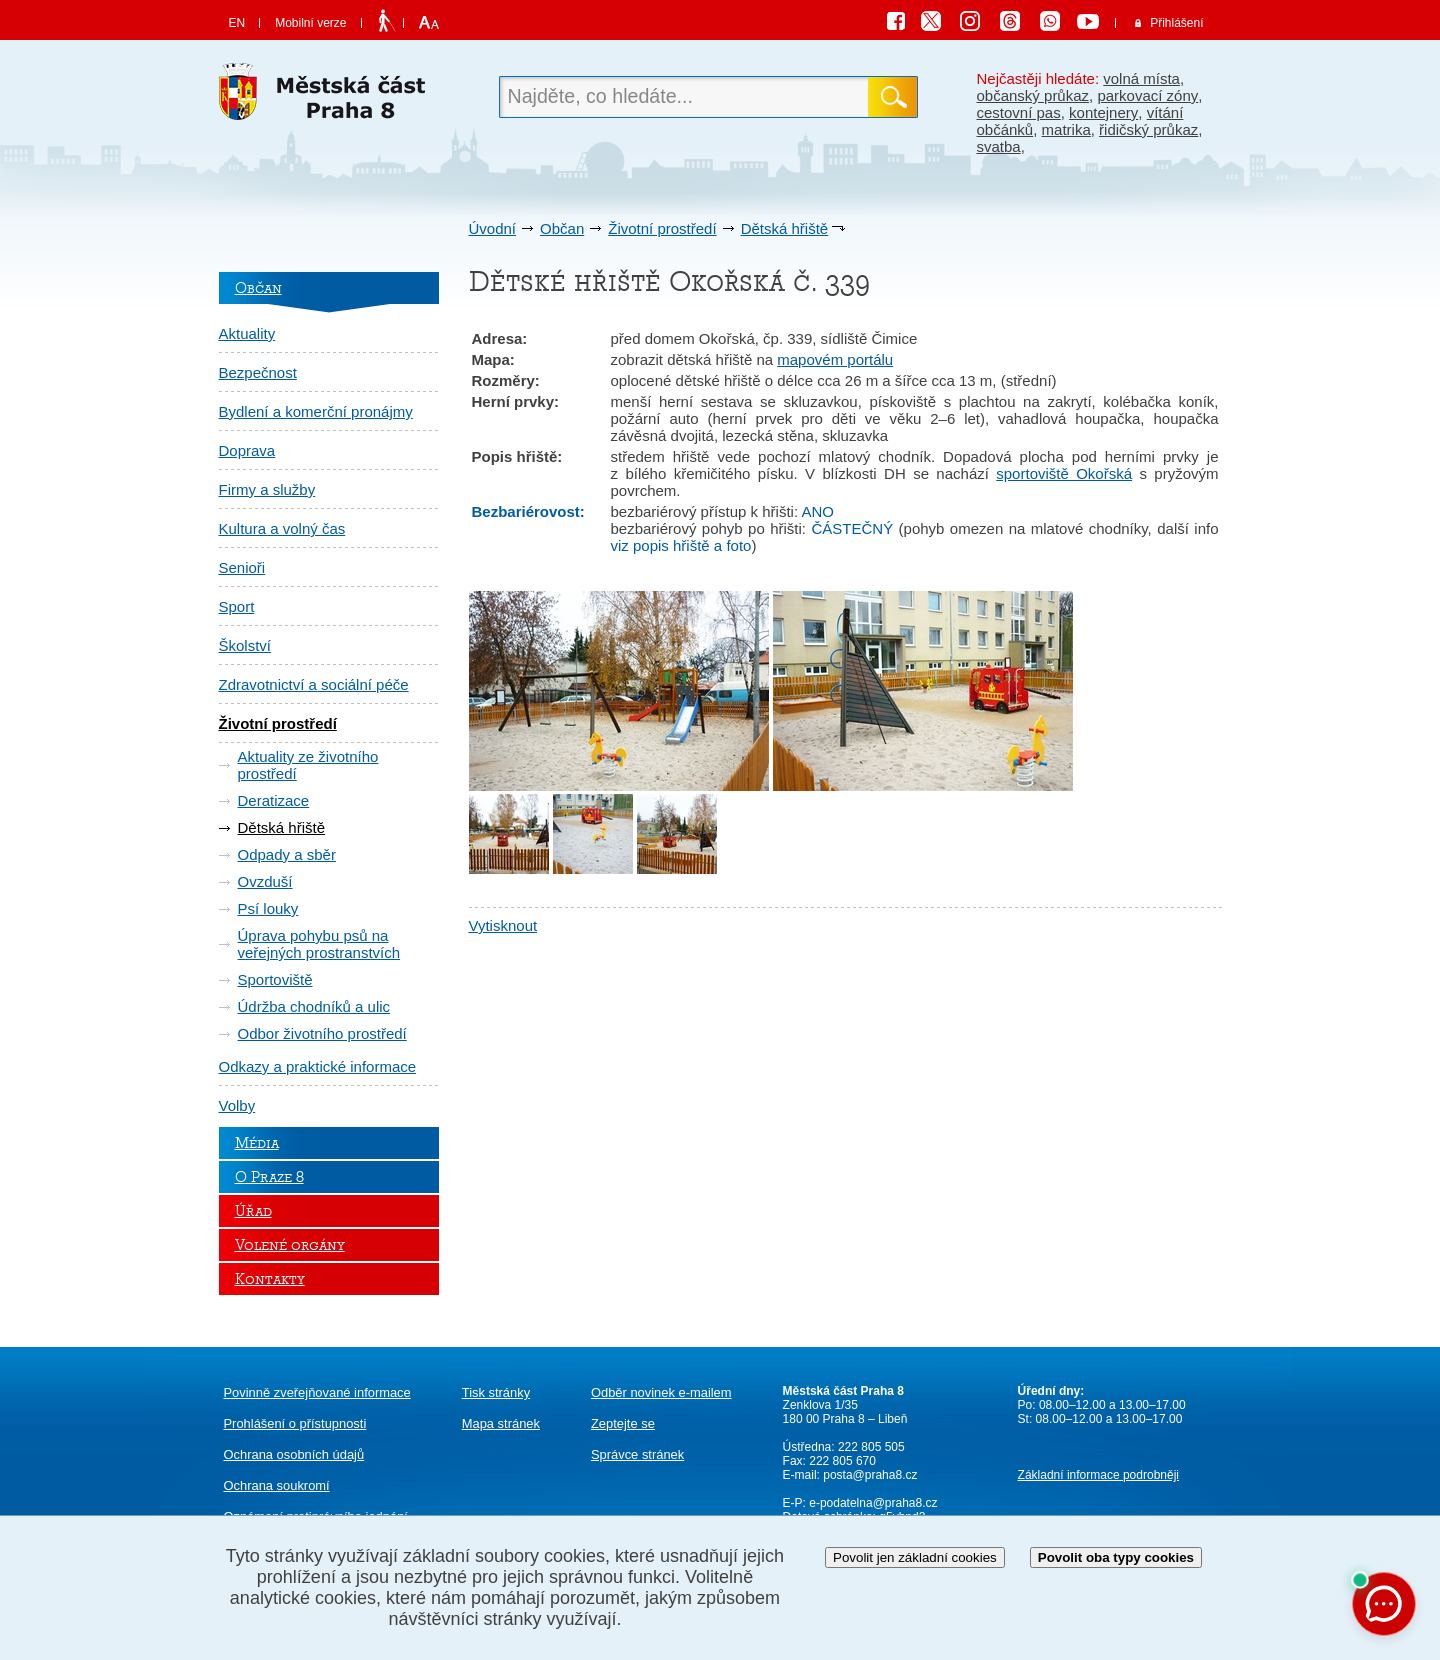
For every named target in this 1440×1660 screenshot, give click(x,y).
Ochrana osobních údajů (294, 1454)
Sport (237, 606)
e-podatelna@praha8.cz (872, 1503)
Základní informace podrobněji (1098, 1475)
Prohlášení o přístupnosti (295, 1423)
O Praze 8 (269, 1177)
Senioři (242, 567)
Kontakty (270, 1279)
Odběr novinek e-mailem (661, 1392)
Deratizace (274, 800)
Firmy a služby (267, 489)
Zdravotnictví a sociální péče (314, 684)
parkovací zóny (1147, 95)
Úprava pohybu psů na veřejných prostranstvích (319, 944)
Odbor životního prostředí (322, 1033)
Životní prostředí (662, 228)
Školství (245, 645)
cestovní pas (1019, 112)
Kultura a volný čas (282, 528)
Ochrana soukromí (277, 1485)
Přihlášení (1176, 23)
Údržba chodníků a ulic (314, 1006)
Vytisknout (503, 925)
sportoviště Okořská (1064, 473)
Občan (562, 228)
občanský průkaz (1033, 95)
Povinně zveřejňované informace (317, 1392)
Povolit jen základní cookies (915, 1557)
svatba (999, 146)
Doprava (247, 450)
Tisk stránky (496, 1392)
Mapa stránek (501, 1423)
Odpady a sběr (287, 854)
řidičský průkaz (1148, 129)
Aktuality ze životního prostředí (308, 765)
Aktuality (247, 333)
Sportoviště (275, 979)
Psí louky (268, 908)
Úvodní (493, 228)
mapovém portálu (835, 359)
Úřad (253, 1211)
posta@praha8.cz (870, 1475)
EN (237, 23)
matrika (1066, 129)
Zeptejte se (623, 1423)
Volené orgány (290, 1245)
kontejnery (1103, 112)
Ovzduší (265, 881)
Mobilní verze (310, 23)
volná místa (1141, 78)
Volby (237, 1105)
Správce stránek (637, 1454)
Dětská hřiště (785, 228)
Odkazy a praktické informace (318, 1066)
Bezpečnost (258, 372)
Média (257, 1143)
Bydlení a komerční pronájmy (316, 411)
